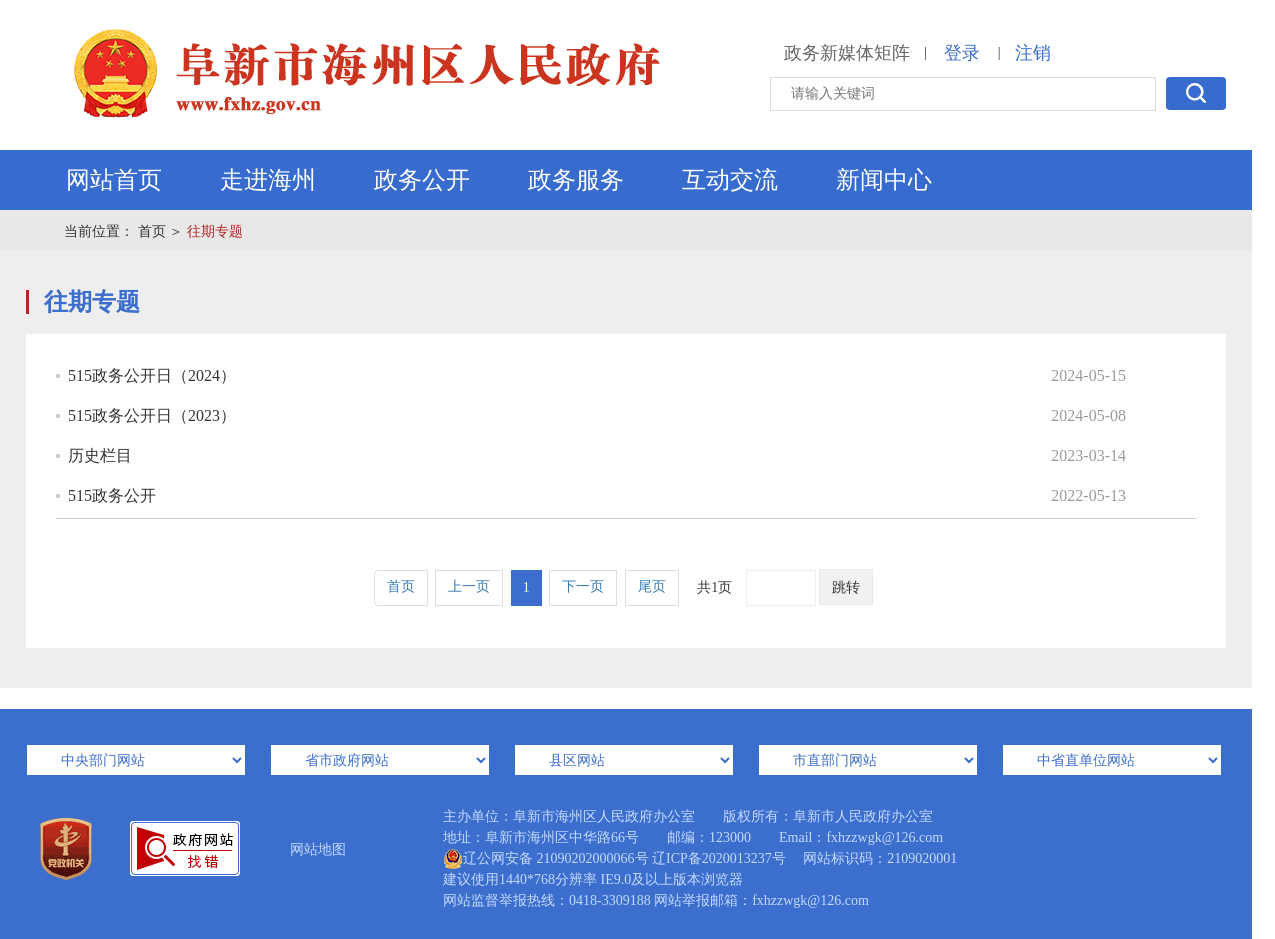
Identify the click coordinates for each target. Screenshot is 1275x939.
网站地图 (318, 849)
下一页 (583, 586)
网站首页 (114, 180)
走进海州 (268, 180)
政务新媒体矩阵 (847, 53)
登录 (962, 53)
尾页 (652, 586)
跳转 (846, 587)
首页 (152, 231)
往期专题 (215, 231)
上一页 (469, 586)
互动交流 (730, 180)
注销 (1033, 53)
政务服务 (576, 180)
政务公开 (422, 180)
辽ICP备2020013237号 (719, 858)
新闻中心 (884, 180)
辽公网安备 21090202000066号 (546, 859)
